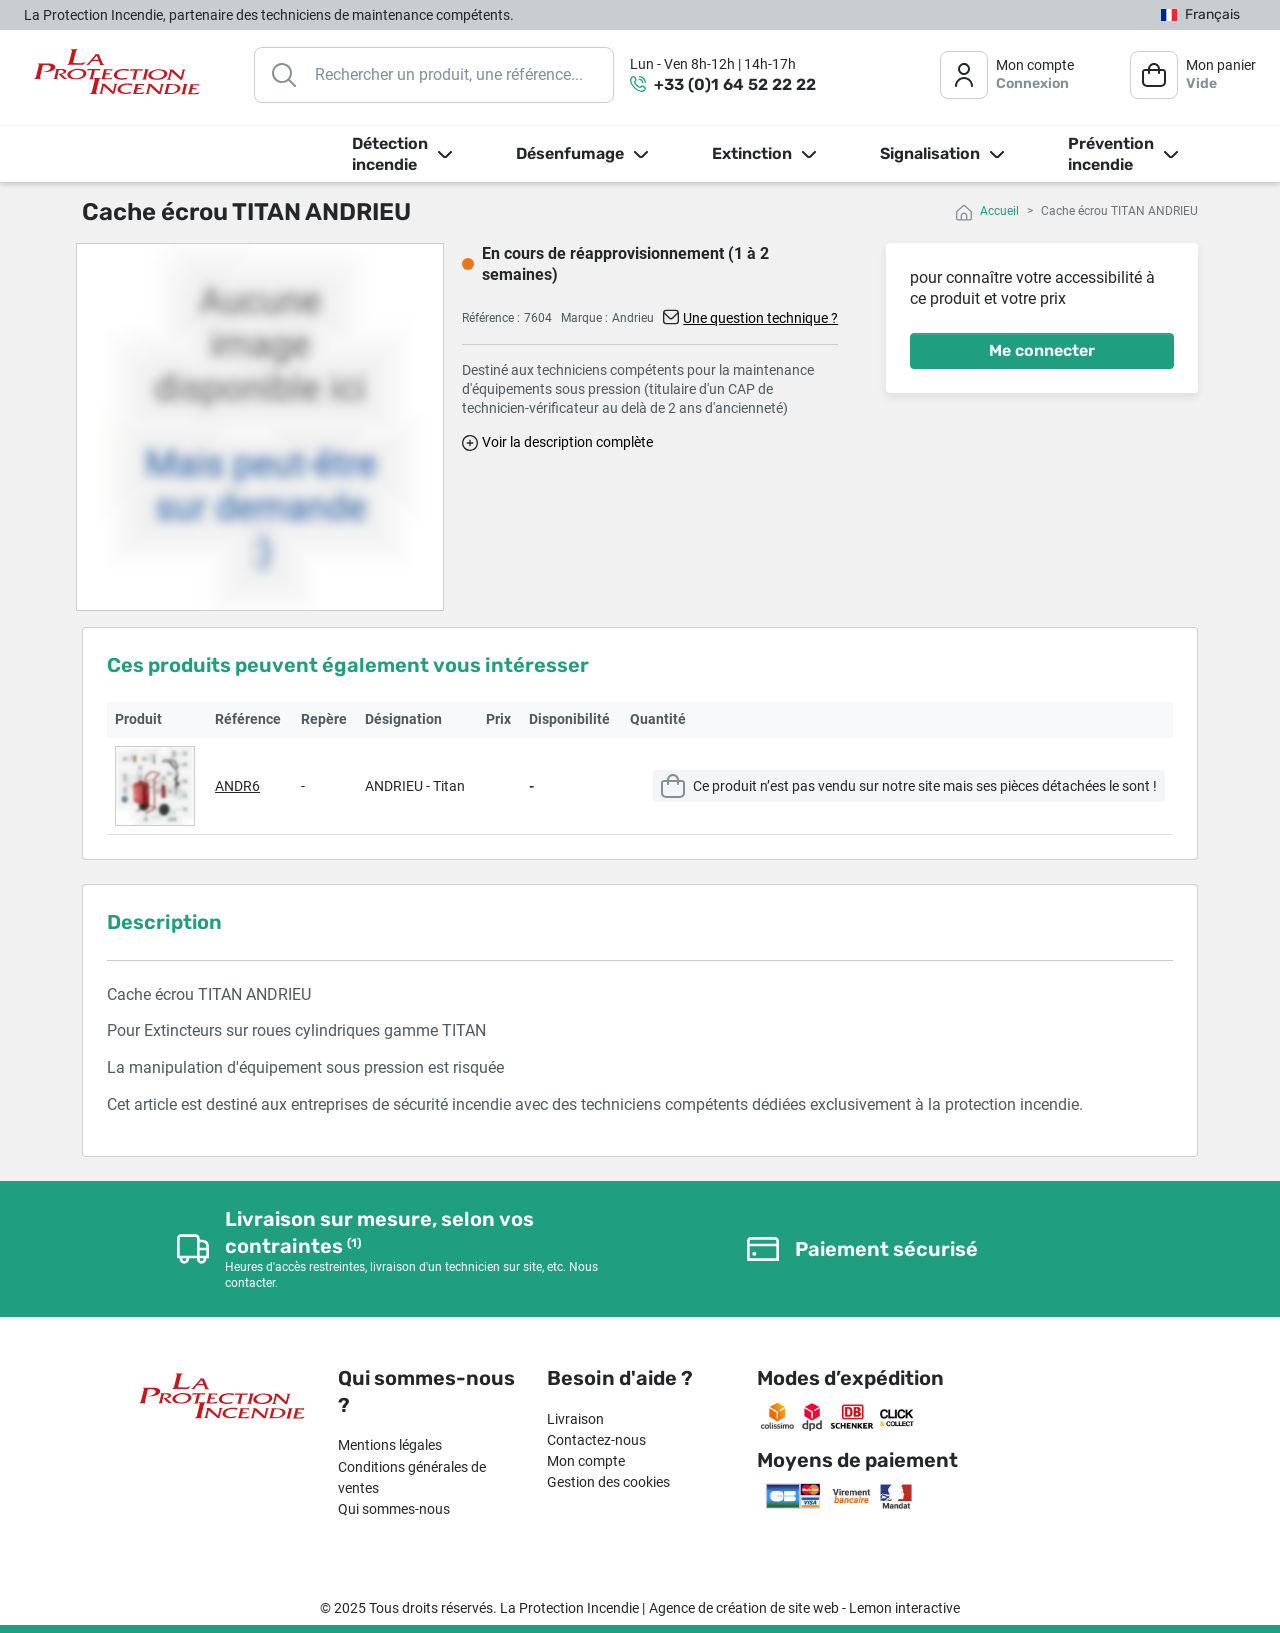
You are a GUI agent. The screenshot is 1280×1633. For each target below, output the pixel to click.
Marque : (584, 318)
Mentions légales (390, 1445)
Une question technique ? (760, 318)
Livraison (575, 1419)
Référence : (491, 318)
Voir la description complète (567, 442)
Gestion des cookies (608, 1482)
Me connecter (1042, 350)
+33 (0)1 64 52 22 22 (735, 84)
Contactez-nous (596, 1440)
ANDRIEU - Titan (415, 786)
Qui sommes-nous (394, 1509)
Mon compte (586, 1461)
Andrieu (633, 318)
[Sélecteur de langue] (1200, 15)
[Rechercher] (434, 75)
